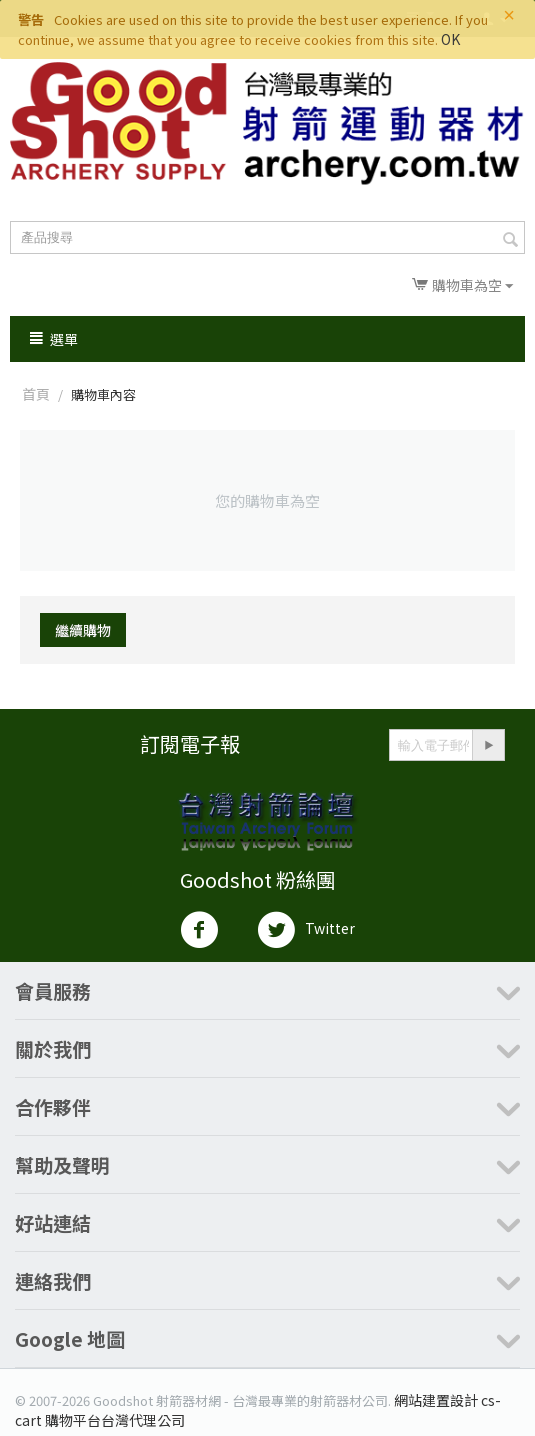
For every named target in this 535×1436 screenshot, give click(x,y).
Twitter (306, 930)
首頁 (36, 394)
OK (450, 39)
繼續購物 (83, 630)
